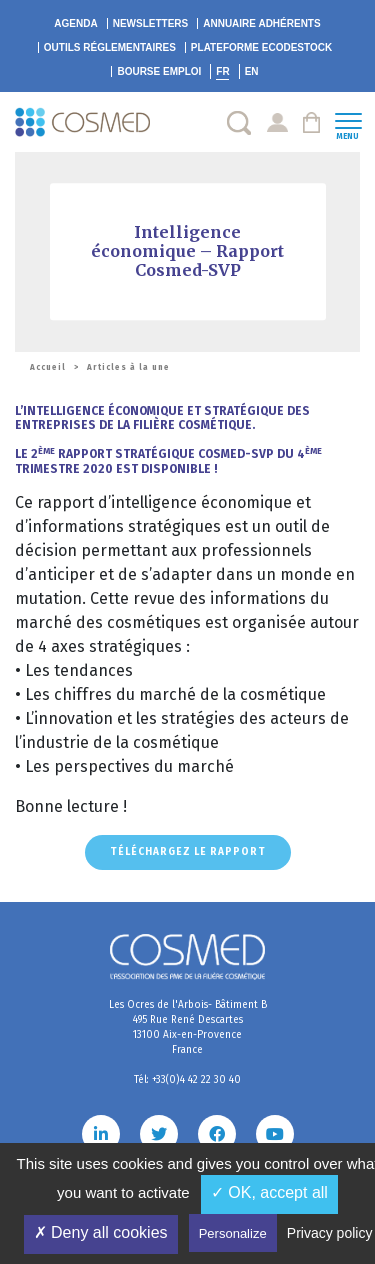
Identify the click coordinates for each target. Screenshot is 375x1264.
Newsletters (151, 23)
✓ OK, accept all (269, 1192)
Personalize (233, 1233)
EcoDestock (261, 47)
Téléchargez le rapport (188, 852)
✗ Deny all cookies (101, 1232)
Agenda (75, 23)
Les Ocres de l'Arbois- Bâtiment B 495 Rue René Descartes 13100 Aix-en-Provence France (188, 1027)
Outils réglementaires (110, 47)
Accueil (48, 367)
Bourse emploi (159, 71)
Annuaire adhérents (261, 23)
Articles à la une (128, 367)
